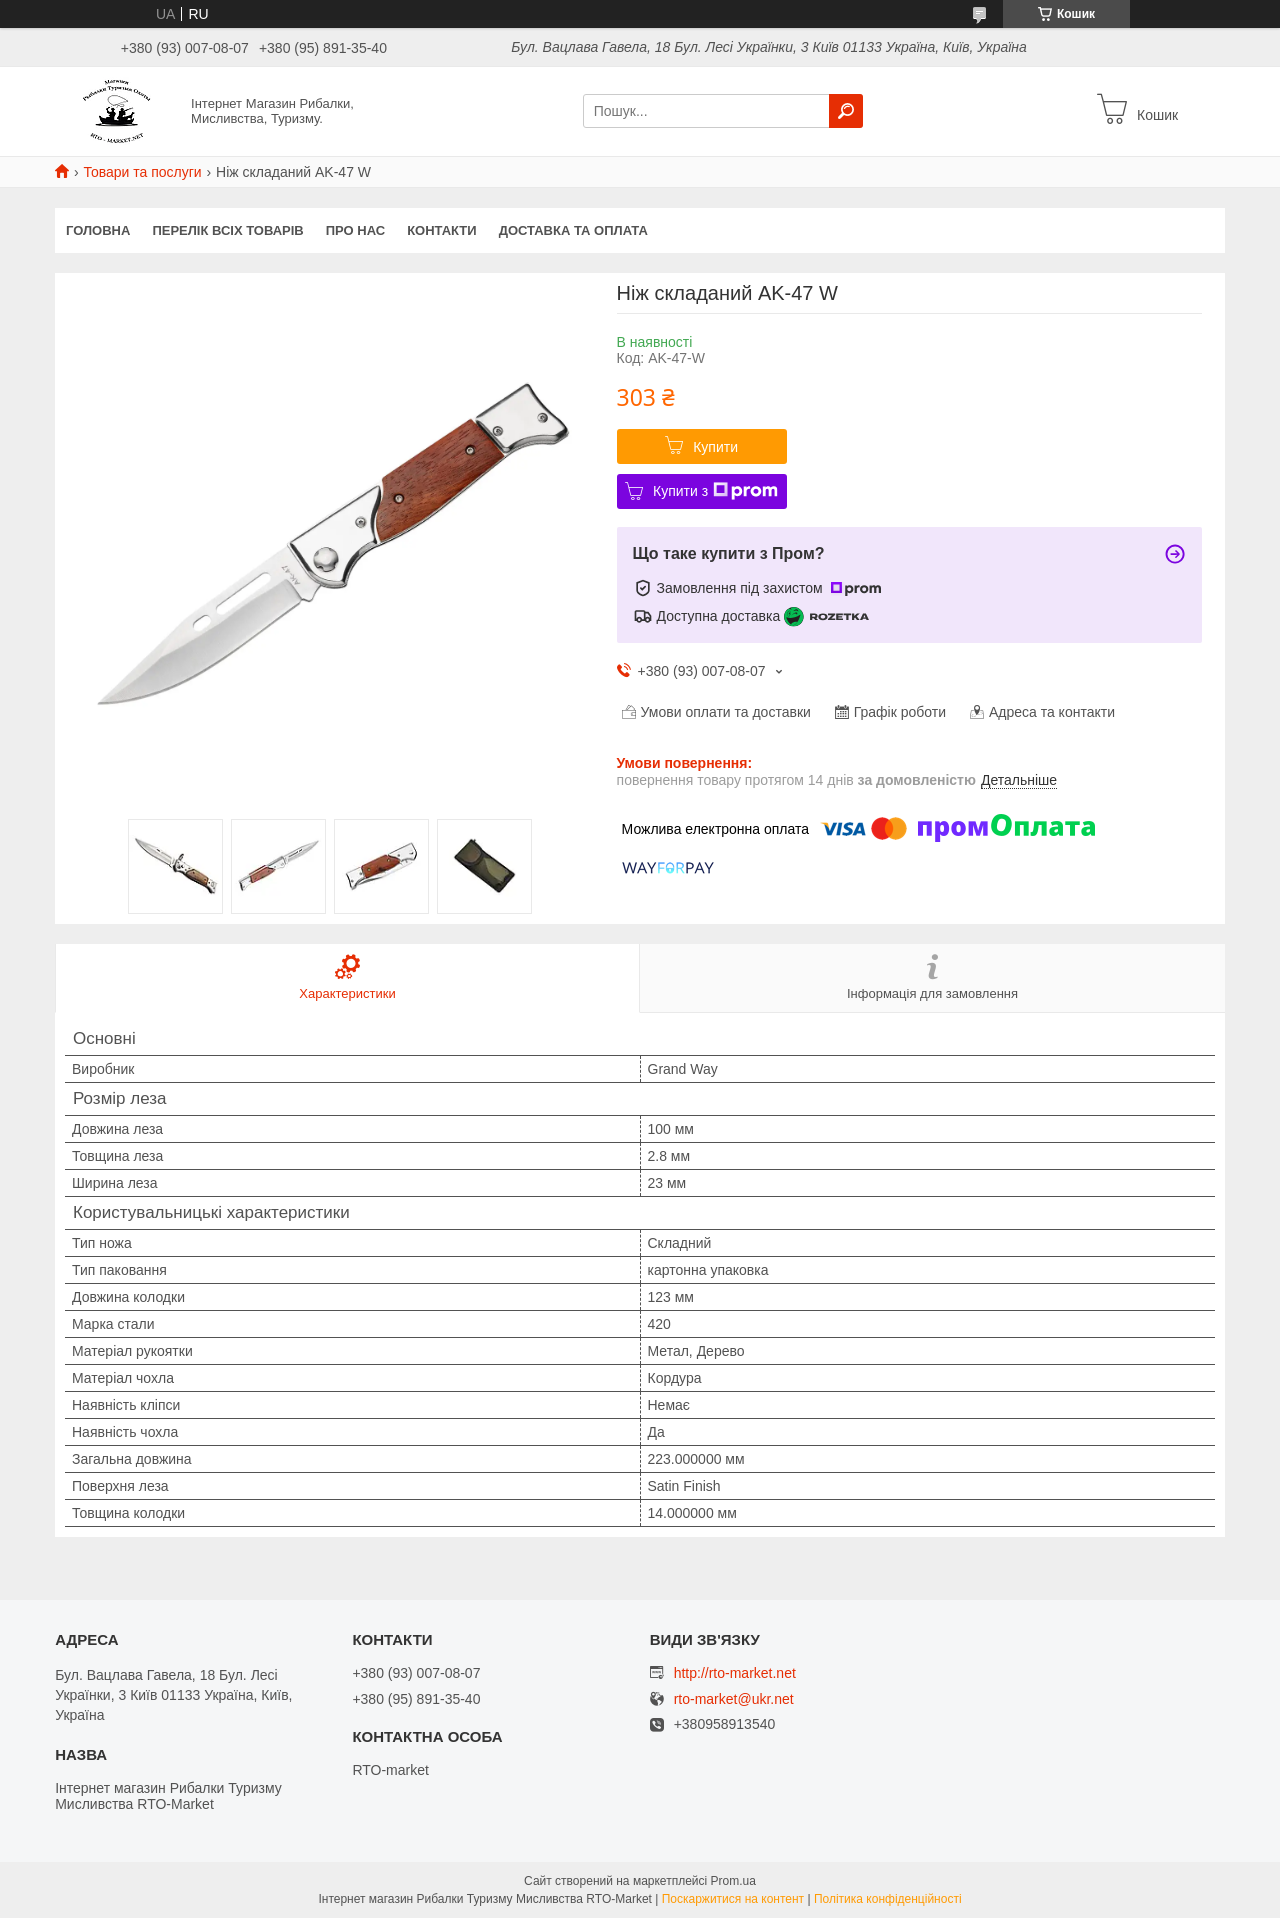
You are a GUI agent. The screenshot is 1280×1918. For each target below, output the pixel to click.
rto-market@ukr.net (734, 1699)
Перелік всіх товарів (227, 230)
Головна (98, 230)
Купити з (715, 491)
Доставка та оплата (573, 230)
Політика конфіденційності (888, 1899)
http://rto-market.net (735, 1673)
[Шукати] (846, 111)
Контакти (442, 230)
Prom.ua (733, 1881)
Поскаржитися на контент (733, 1899)
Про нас (355, 230)
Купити (715, 447)
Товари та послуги (142, 172)
